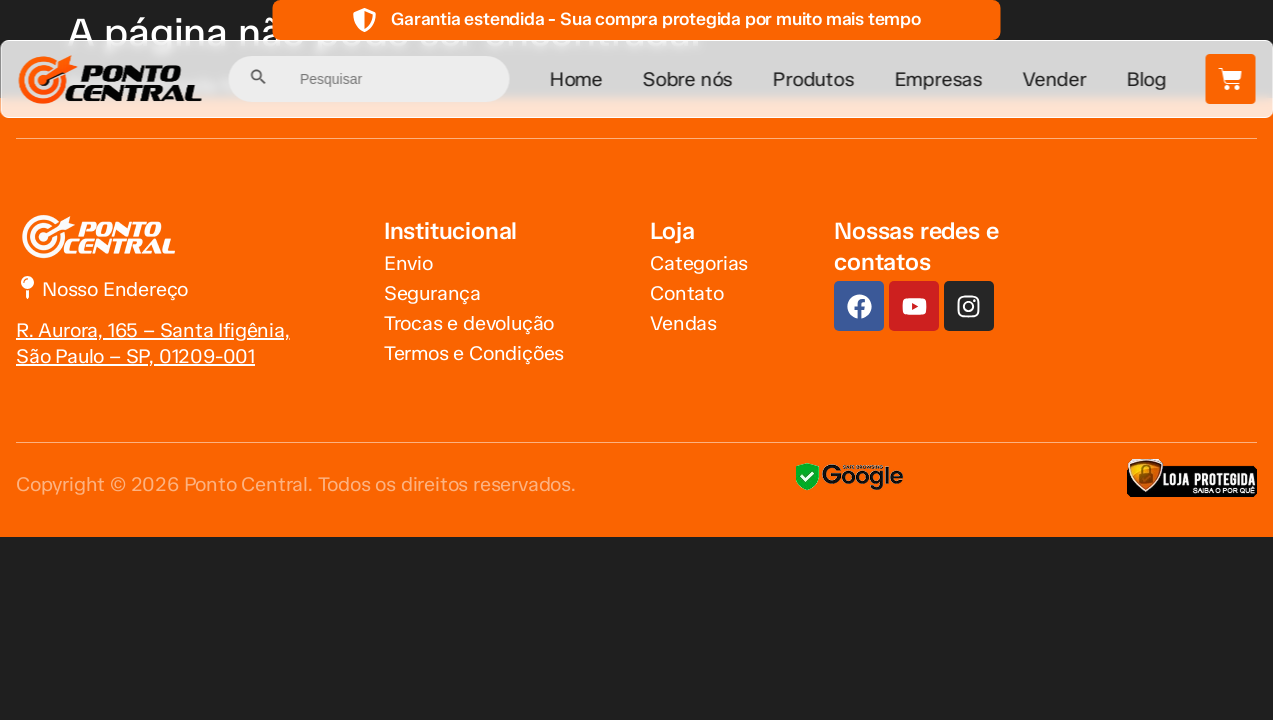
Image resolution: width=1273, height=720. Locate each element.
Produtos (813, 79)
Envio (408, 263)
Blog (1146, 79)
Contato (687, 293)
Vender (1055, 79)
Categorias (699, 263)
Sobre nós (688, 79)
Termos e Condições (474, 353)
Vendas (683, 323)
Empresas (938, 79)
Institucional (450, 230)
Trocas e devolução (469, 323)
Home (575, 79)
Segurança (432, 293)
